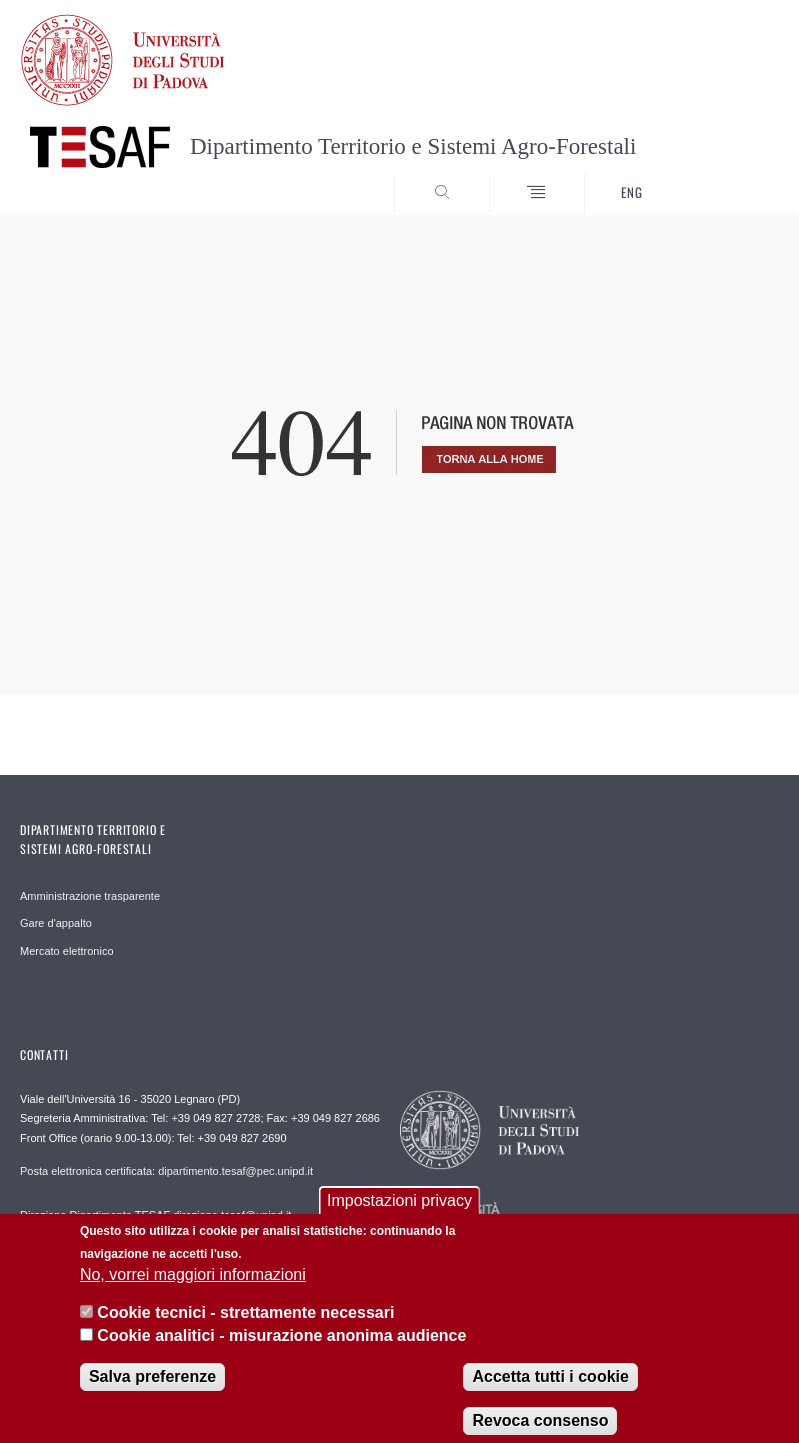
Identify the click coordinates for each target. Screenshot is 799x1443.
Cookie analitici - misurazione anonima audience (281, 1349)
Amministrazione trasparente (90, 896)
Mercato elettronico (67, 951)
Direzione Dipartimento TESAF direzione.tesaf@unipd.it (155, 1215)
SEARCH (725, 177)
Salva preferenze (152, 1390)
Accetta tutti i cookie (550, 1390)
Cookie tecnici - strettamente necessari (245, 1327)
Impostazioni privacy (399, 1214)
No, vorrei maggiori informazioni (193, 1288)
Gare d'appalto (56, 923)
